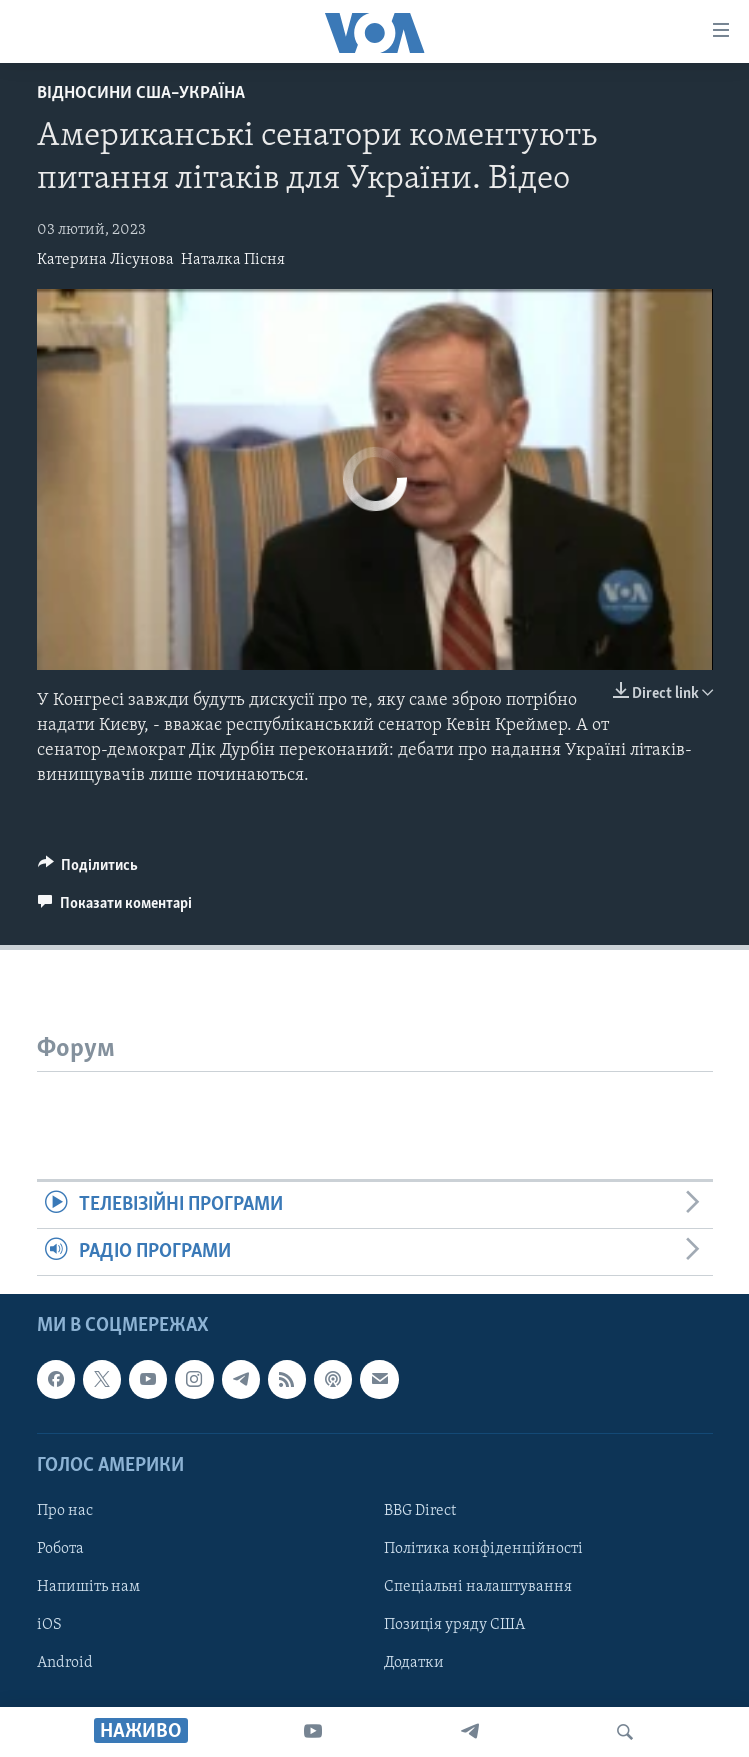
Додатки (414, 1663)
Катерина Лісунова (105, 260)
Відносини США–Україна (141, 93)
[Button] (88, 870)
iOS (49, 1625)
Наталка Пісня (233, 260)
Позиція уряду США (454, 1625)
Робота (60, 1549)
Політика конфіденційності (483, 1549)
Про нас (65, 1511)
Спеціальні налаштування (478, 1587)
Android (65, 1663)
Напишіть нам (88, 1587)
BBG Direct (420, 1511)
